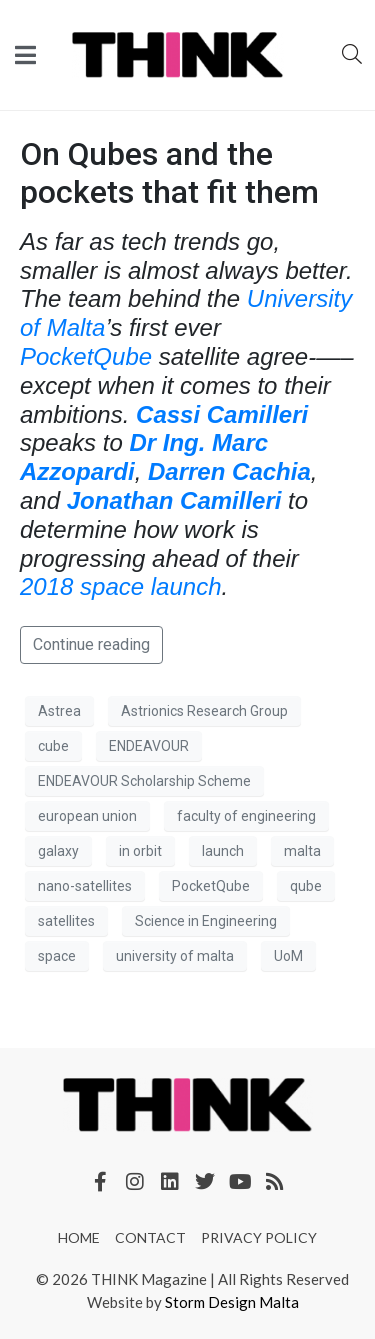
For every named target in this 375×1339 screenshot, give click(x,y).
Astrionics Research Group (204, 711)
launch (223, 851)
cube (53, 746)
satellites (66, 921)
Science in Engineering (206, 921)
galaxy (58, 851)
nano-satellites (85, 886)
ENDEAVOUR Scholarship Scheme (144, 781)
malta (302, 851)
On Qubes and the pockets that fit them (169, 173)
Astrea (59, 711)
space (57, 956)
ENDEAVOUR (149, 746)
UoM (288, 956)
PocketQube (86, 356)
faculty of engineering (246, 816)
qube (306, 886)
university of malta (175, 956)
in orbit (140, 851)
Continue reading (91, 644)
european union (87, 816)
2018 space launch (121, 586)
